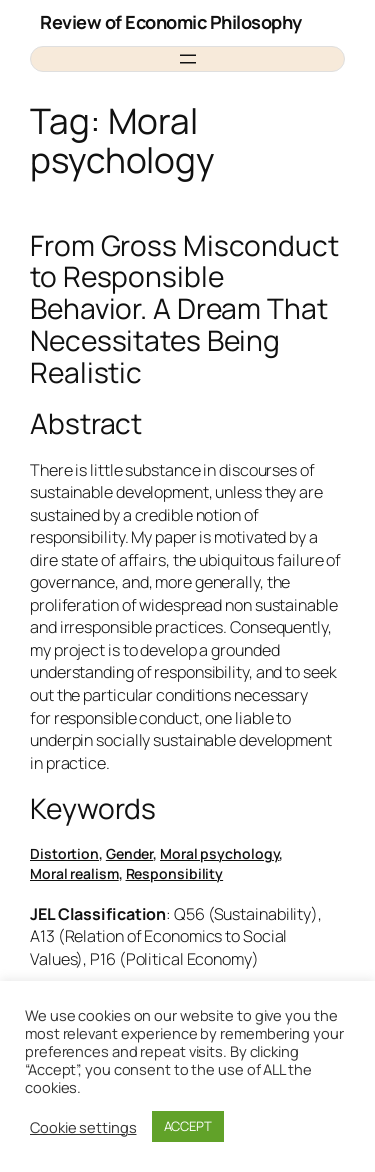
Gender (129, 853)
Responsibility (175, 873)
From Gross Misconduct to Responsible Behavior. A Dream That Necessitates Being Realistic (184, 309)
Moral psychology (219, 853)
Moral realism (74, 873)
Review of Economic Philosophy (171, 22)
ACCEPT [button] (188, 1126)
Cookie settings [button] (83, 1127)
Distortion (64, 853)
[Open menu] (188, 59)
